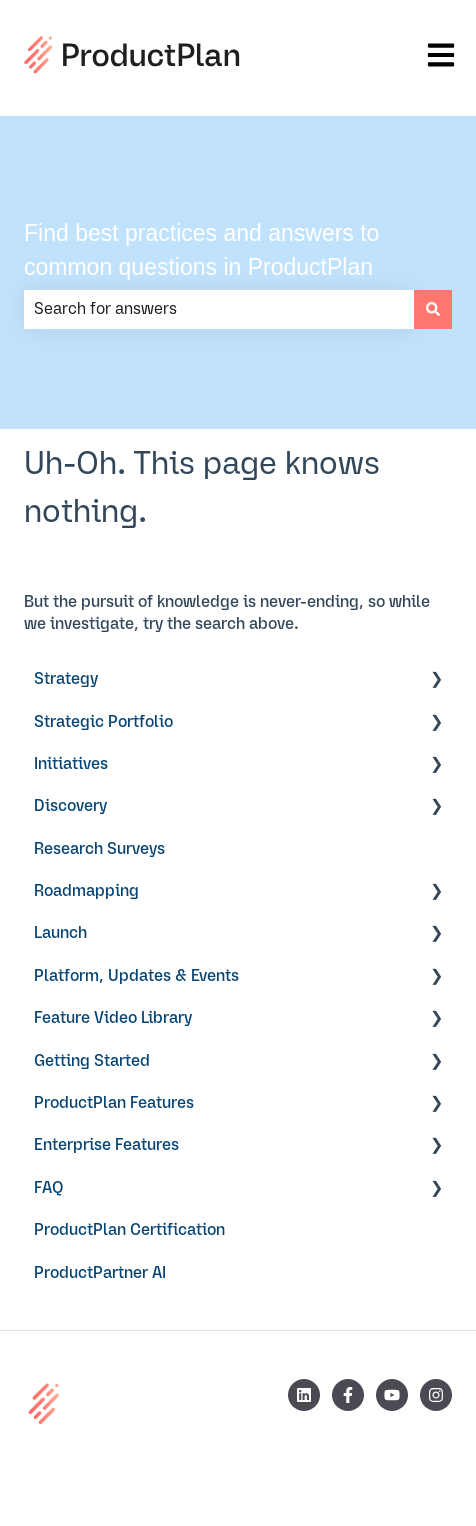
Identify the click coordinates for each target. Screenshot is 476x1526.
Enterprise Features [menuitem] (106, 1145)
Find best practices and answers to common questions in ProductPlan (201, 250)
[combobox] (219, 309)
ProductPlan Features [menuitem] (114, 1103)
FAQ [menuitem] (49, 1188)
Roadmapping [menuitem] (86, 891)
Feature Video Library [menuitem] (113, 1018)
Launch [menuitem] (60, 933)
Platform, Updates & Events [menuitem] (136, 976)
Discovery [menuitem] (70, 806)
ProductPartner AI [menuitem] (100, 1273)
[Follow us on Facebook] (348, 1395)
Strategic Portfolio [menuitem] (103, 722)
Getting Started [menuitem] (92, 1061)
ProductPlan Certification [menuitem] (129, 1230)
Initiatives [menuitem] (71, 764)
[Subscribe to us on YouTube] (392, 1395)
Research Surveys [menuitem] (99, 849)
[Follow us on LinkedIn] (304, 1395)
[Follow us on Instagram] (436, 1395)
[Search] (433, 309)
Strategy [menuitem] (66, 679)
